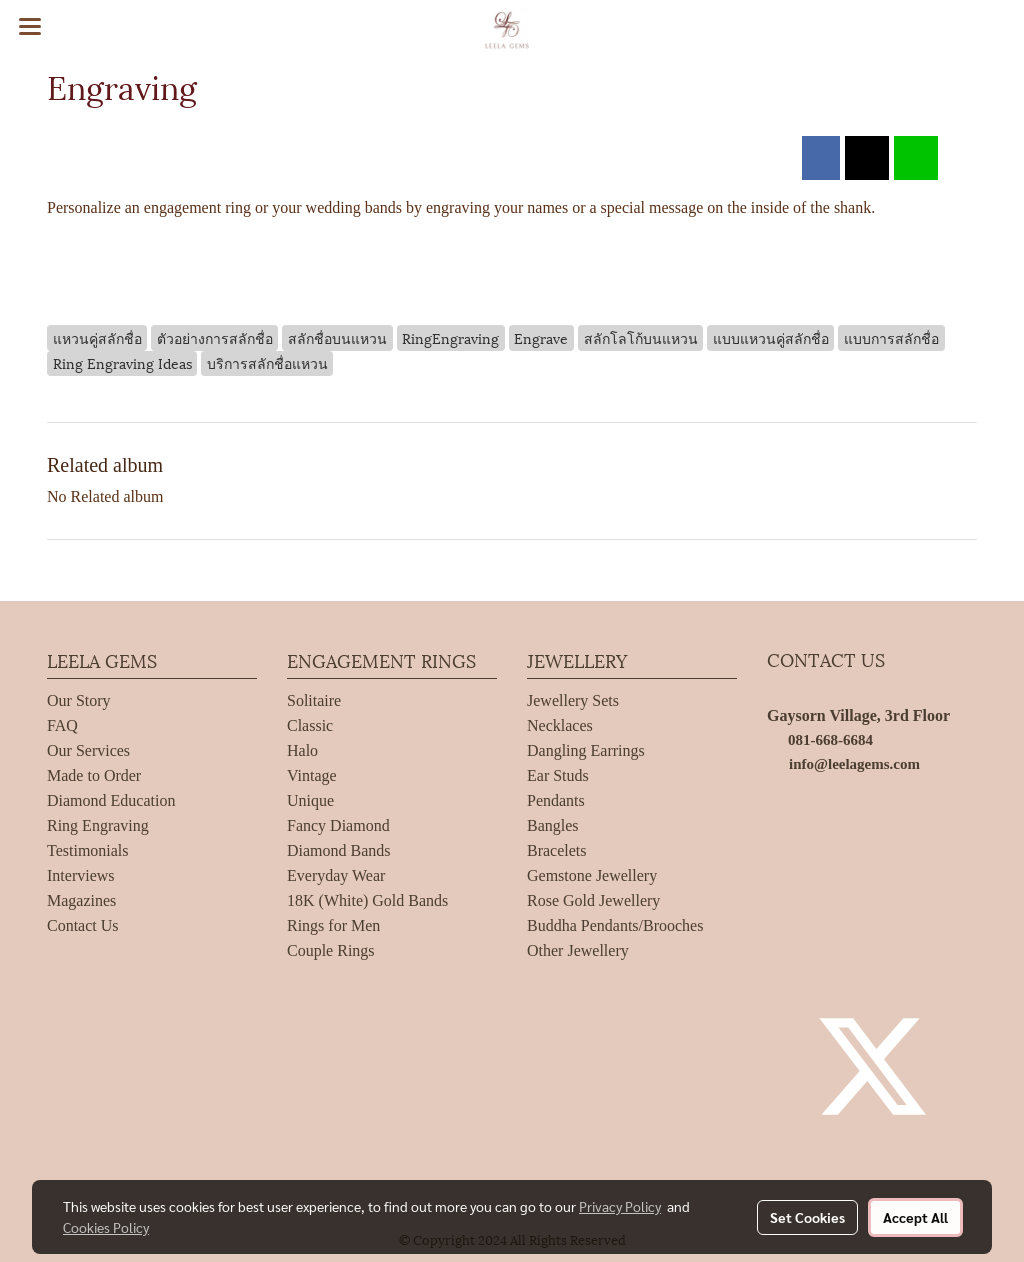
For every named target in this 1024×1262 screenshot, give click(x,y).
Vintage (312, 775)
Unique (310, 800)
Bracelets (557, 850)
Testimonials (88, 850)
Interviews (81, 875)
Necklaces (560, 725)
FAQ (62, 725)
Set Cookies (807, 1217)
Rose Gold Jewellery (593, 900)
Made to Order (94, 775)
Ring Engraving (98, 825)
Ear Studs (558, 775)
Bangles (553, 825)
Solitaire (314, 700)
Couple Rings (331, 950)
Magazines (81, 900)
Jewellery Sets (573, 700)
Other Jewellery (578, 950)
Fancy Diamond (338, 825)
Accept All (915, 1217)
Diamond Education (111, 800)
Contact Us (83, 925)
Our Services (88, 750)
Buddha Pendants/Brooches (615, 925)
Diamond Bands (339, 850)
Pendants (556, 800)
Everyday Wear (336, 875)
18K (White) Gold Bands (367, 900)
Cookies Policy (106, 1227)
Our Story (79, 700)
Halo (302, 750)
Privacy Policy (620, 1206)
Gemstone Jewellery (592, 875)
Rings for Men (333, 925)
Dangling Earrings (586, 750)
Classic (310, 725)
